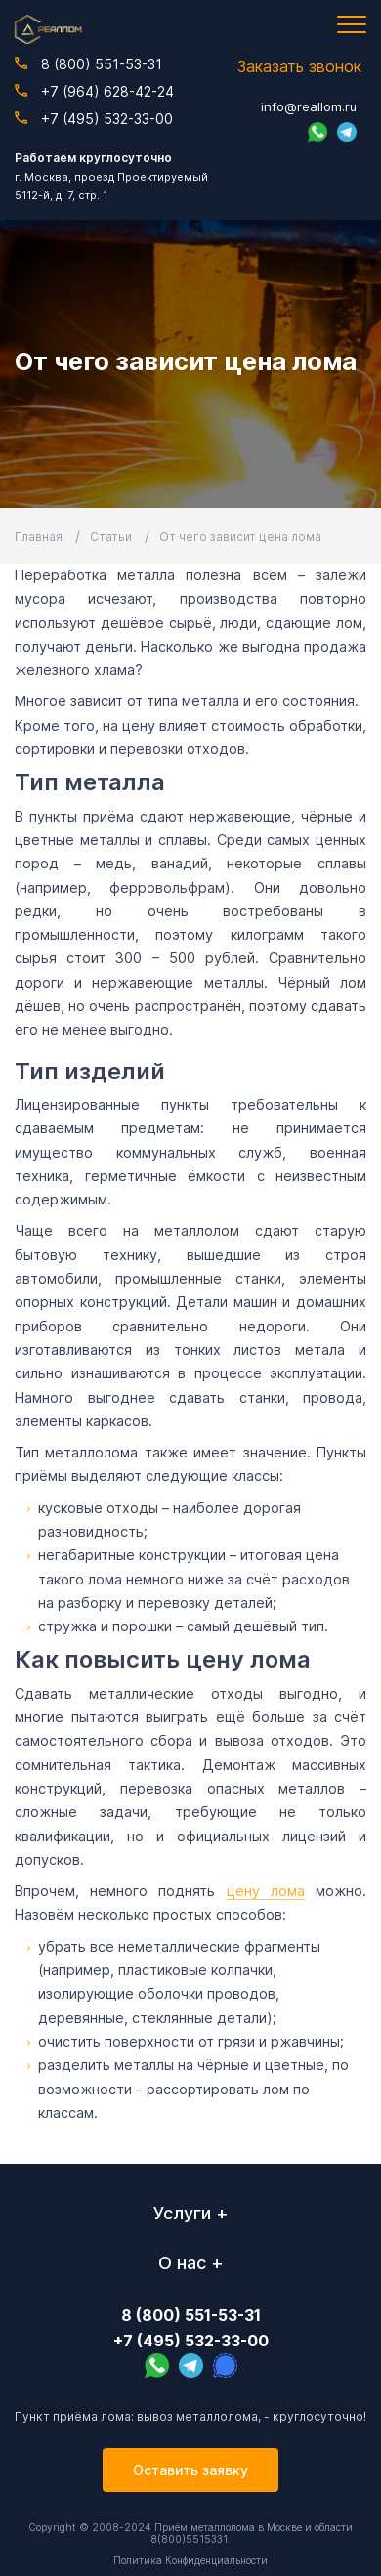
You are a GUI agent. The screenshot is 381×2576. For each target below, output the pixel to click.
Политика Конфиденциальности (190, 2560)
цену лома (266, 1890)
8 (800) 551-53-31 (88, 64)
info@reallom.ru (309, 106)
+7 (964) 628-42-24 (94, 91)
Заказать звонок (299, 66)
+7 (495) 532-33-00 (94, 118)
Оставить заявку (190, 2470)
